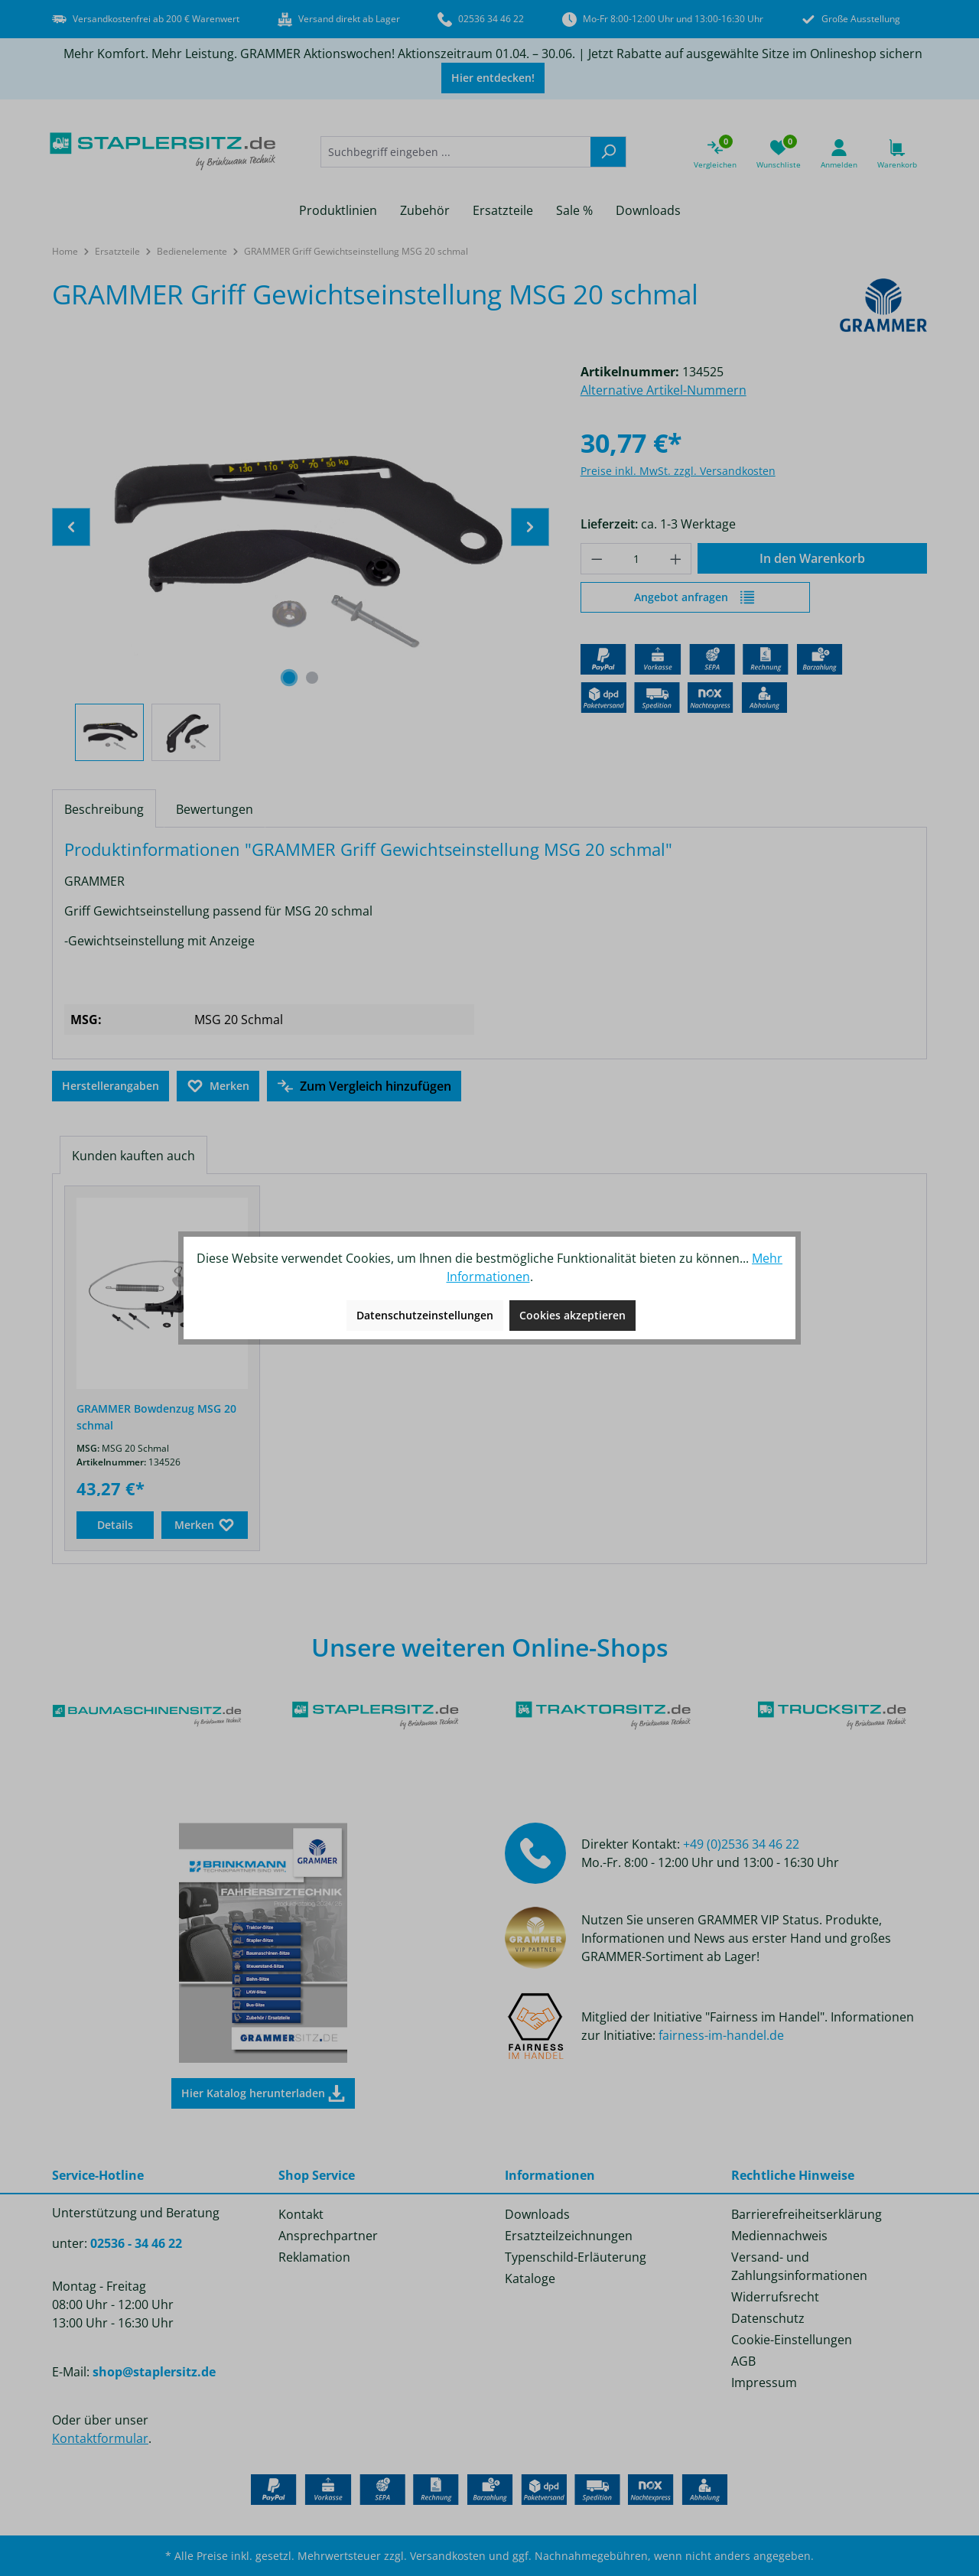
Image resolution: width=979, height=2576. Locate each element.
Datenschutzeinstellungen (424, 1315)
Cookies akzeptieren (572, 1315)
